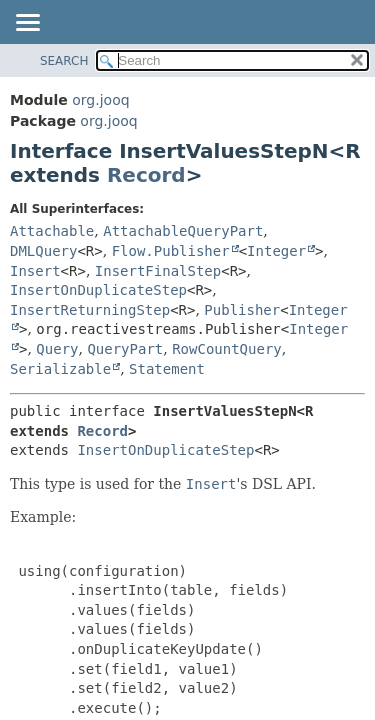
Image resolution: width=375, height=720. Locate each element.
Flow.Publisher (171, 251)
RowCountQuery (227, 349)
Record (146, 175)
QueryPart (125, 349)
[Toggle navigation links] (27, 24)
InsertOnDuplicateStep (98, 290)
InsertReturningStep (90, 310)
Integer (276, 251)
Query (57, 349)
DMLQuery (43, 251)
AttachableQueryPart (183, 231)
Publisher (242, 310)
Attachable (52, 231)
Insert (35, 271)
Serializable (60, 369)
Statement (167, 369)
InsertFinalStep (158, 271)
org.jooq (100, 100)
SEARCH (64, 61)
